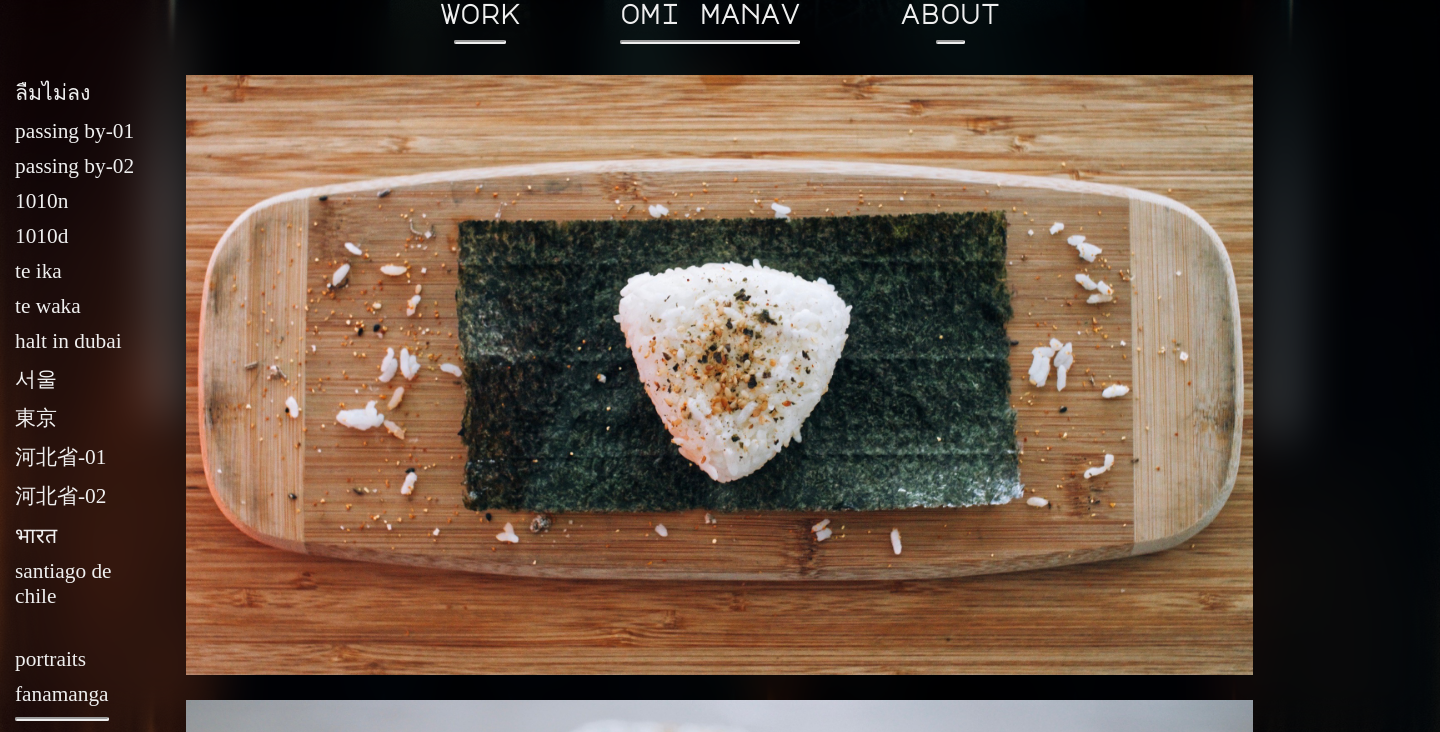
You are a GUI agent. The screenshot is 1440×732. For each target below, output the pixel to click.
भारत (36, 536)
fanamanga (62, 702)
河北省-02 (60, 496)
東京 (36, 418)
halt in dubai (68, 341)
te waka (48, 306)
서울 (36, 379)
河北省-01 (60, 457)
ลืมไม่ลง (52, 93)
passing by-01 (74, 131)
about (950, 22)
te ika (38, 271)
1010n (41, 201)
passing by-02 (74, 166)
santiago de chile (63, 583)
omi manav (710, 22)
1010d (41, 236)
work (480, 22)
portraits (50, 659)
